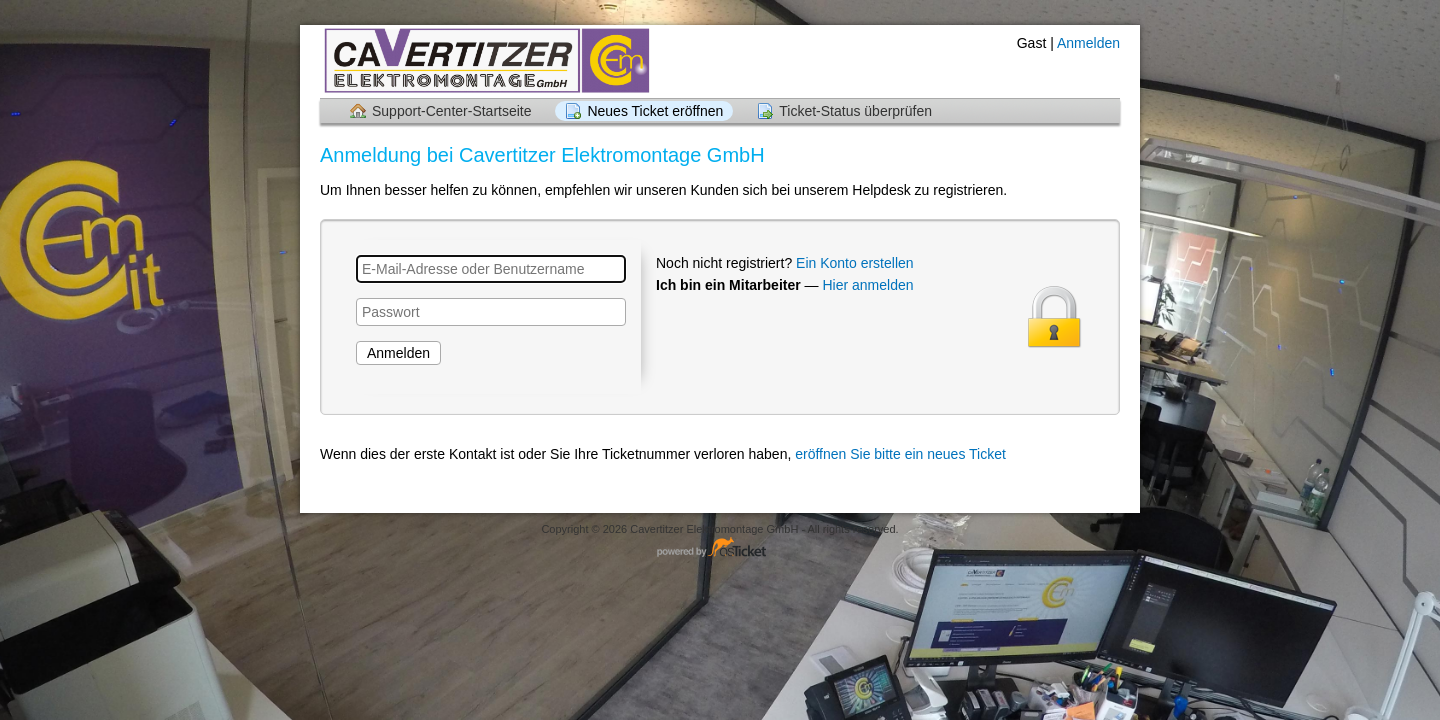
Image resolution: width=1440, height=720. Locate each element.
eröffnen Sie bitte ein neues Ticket (900, 454)
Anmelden (1088, 43)
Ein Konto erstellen (855, 263)
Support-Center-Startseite (452, 111)
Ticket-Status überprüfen (855, 111)
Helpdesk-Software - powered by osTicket (720, 548)
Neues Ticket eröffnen (655, 111)
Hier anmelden (867, 285)
